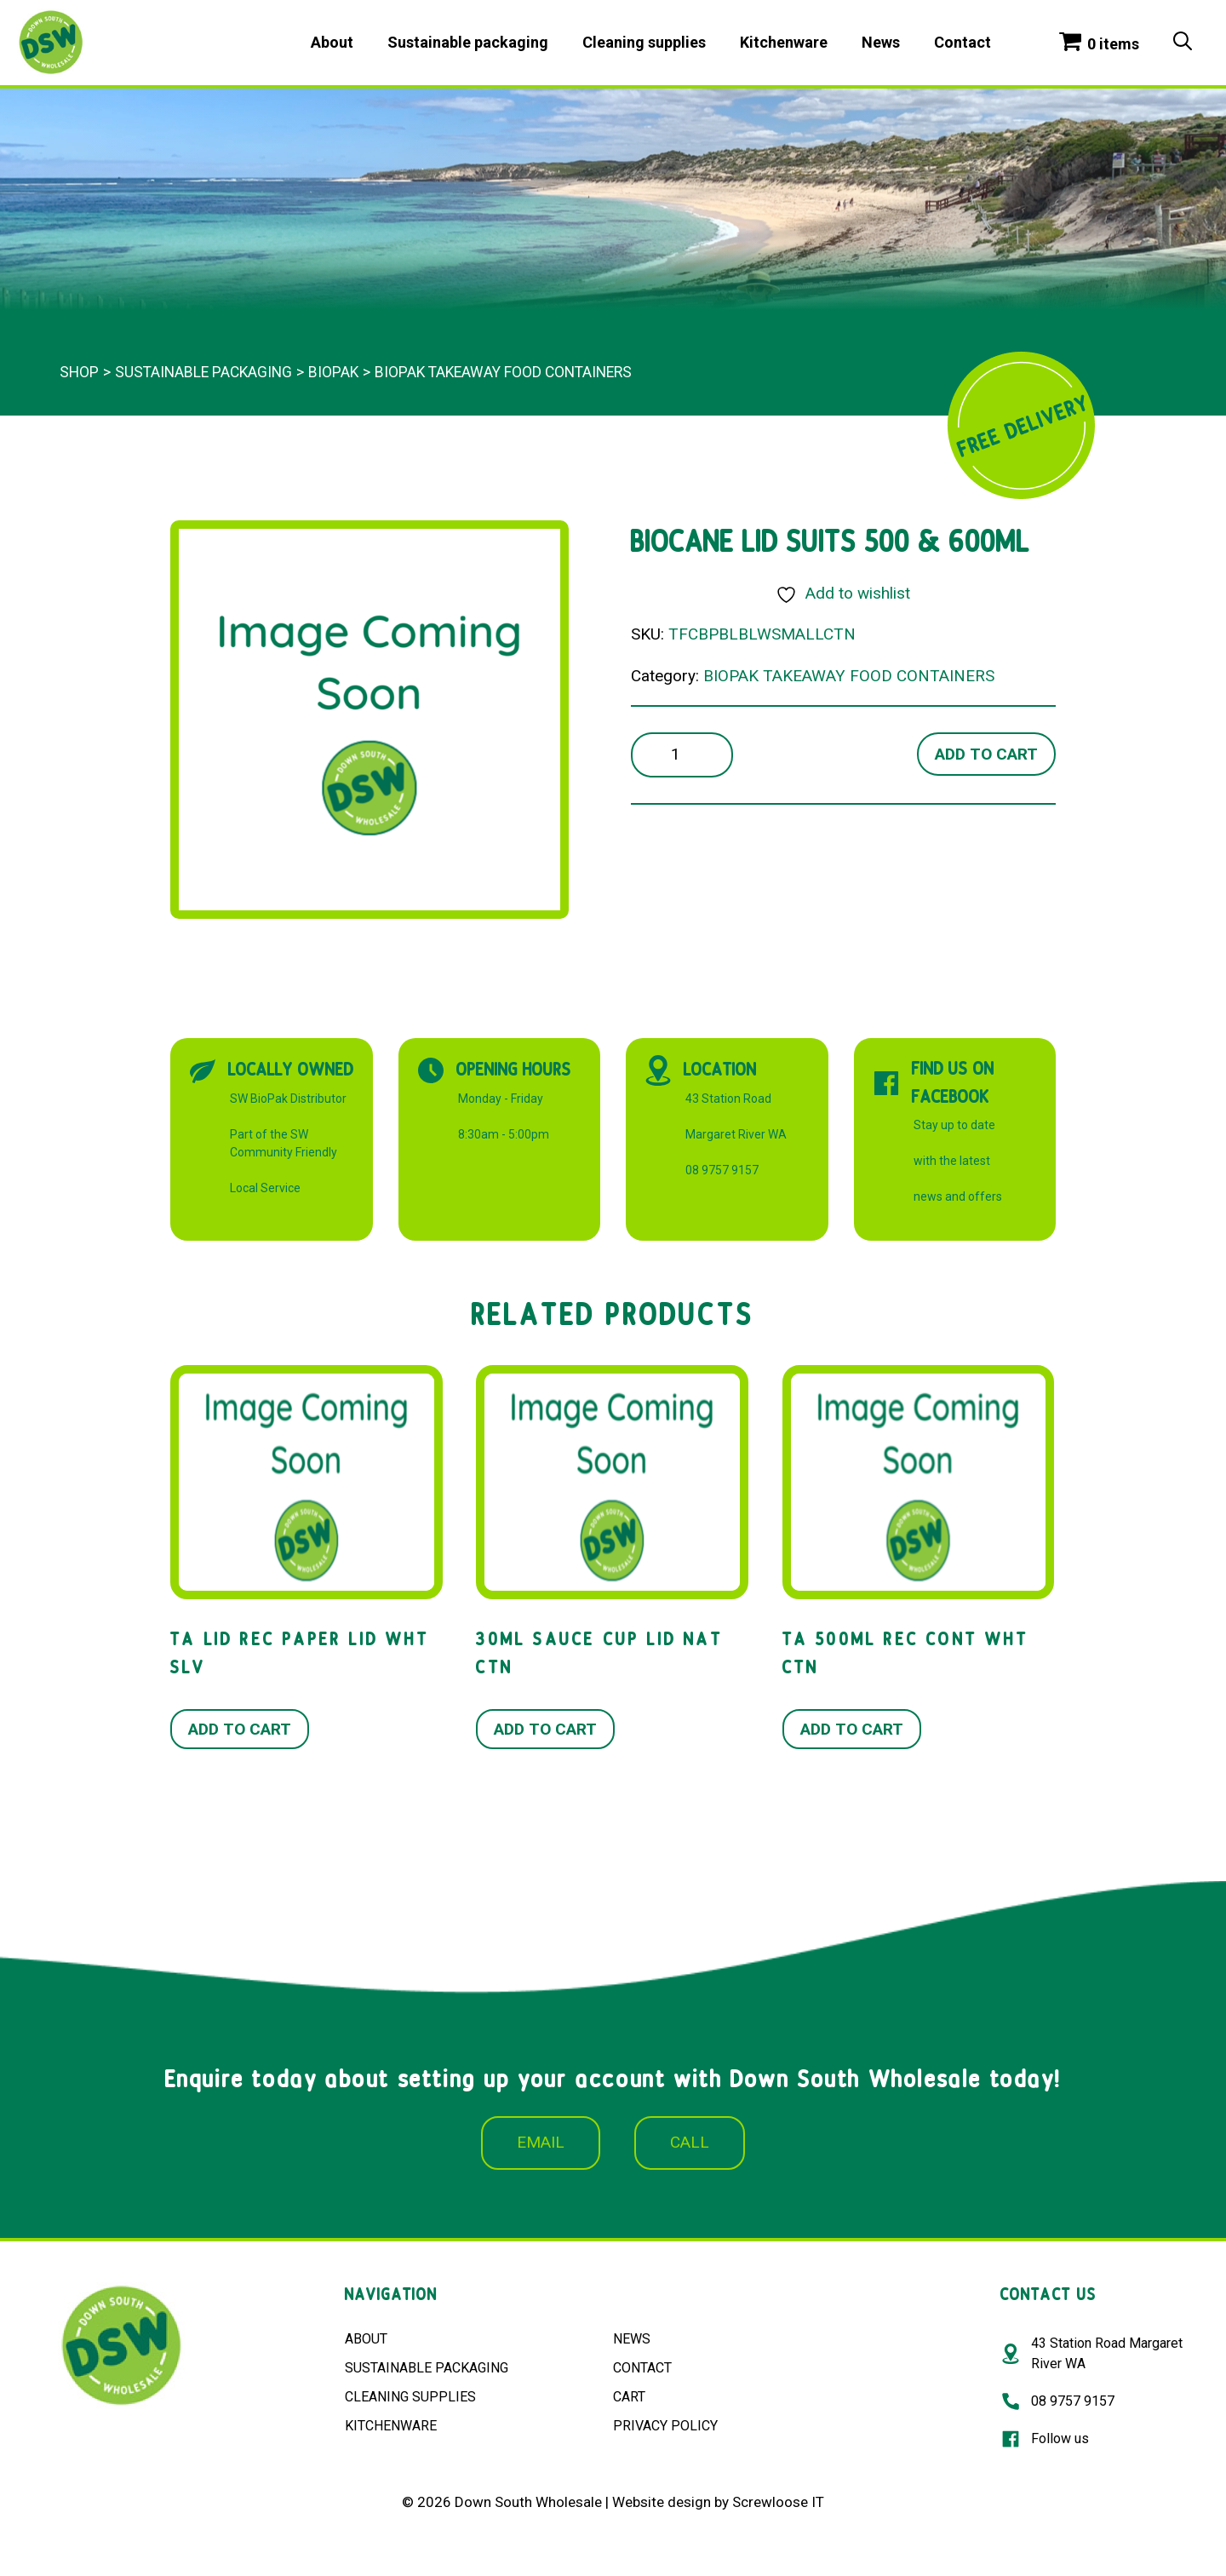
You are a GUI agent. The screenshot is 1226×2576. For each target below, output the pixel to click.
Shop (79, 372)
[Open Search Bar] (1182, 42)
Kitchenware (784, 42)
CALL (689, 2142)
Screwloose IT (778, 2501)
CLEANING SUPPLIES (410, 2397)
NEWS (631, 2339)
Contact (962, 42)
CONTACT (642, 2368)
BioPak (333, 372)
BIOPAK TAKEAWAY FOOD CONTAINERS (503, 372)
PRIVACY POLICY (665, 2426)
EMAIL (540, 2142)
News (881, 42)
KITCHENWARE (391, 2426)
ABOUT (366, 2339)
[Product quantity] (682, 754)
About (332, 42)
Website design (661, 2501)
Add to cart (986, 754)
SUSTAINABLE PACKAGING (426, 2368)
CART (629, 2397)
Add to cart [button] (239, 1729)
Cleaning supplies (644, 42)
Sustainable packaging (467, 42)
